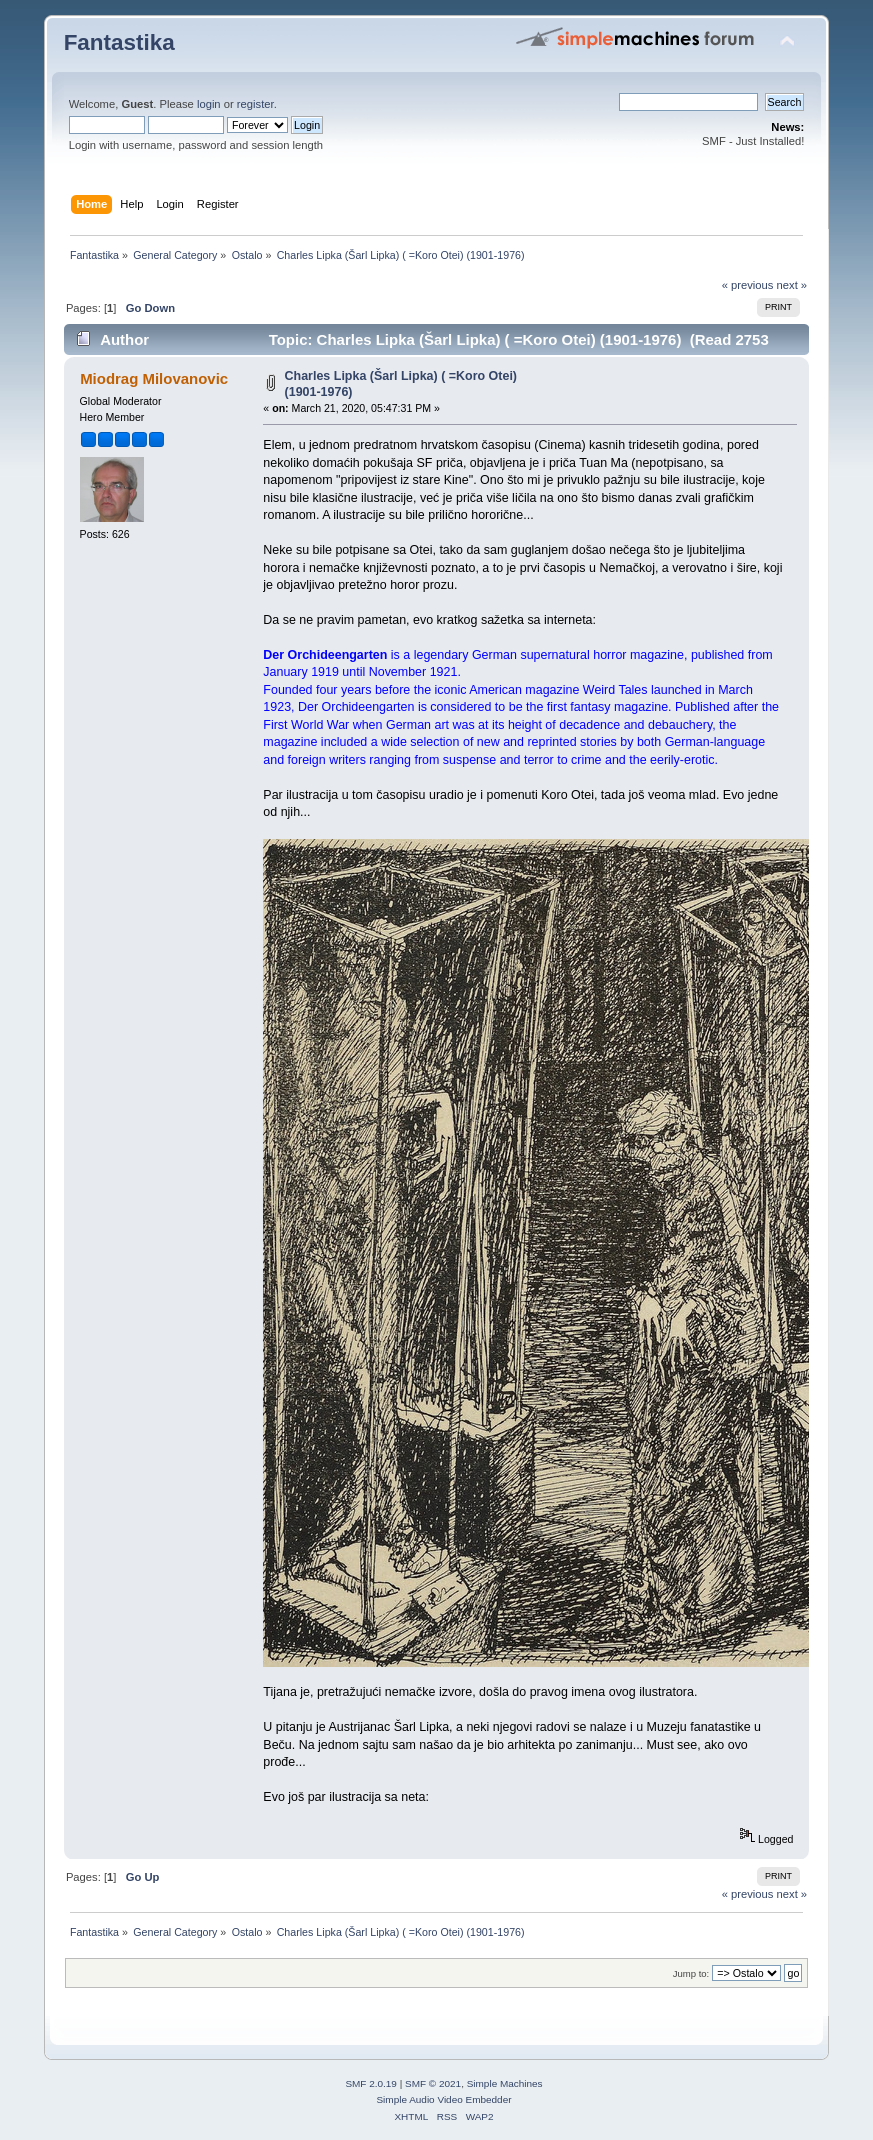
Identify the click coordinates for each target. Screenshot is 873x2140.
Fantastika (119, 42)
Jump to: (691, 1973)
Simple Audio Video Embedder (443, 2099)
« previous (748, 285)
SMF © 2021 (433, 2083)
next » (792, 285)
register (255, 104)
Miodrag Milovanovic (154, 378)
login (209, 104)
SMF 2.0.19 (371, 2083)
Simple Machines (505, 2083)
